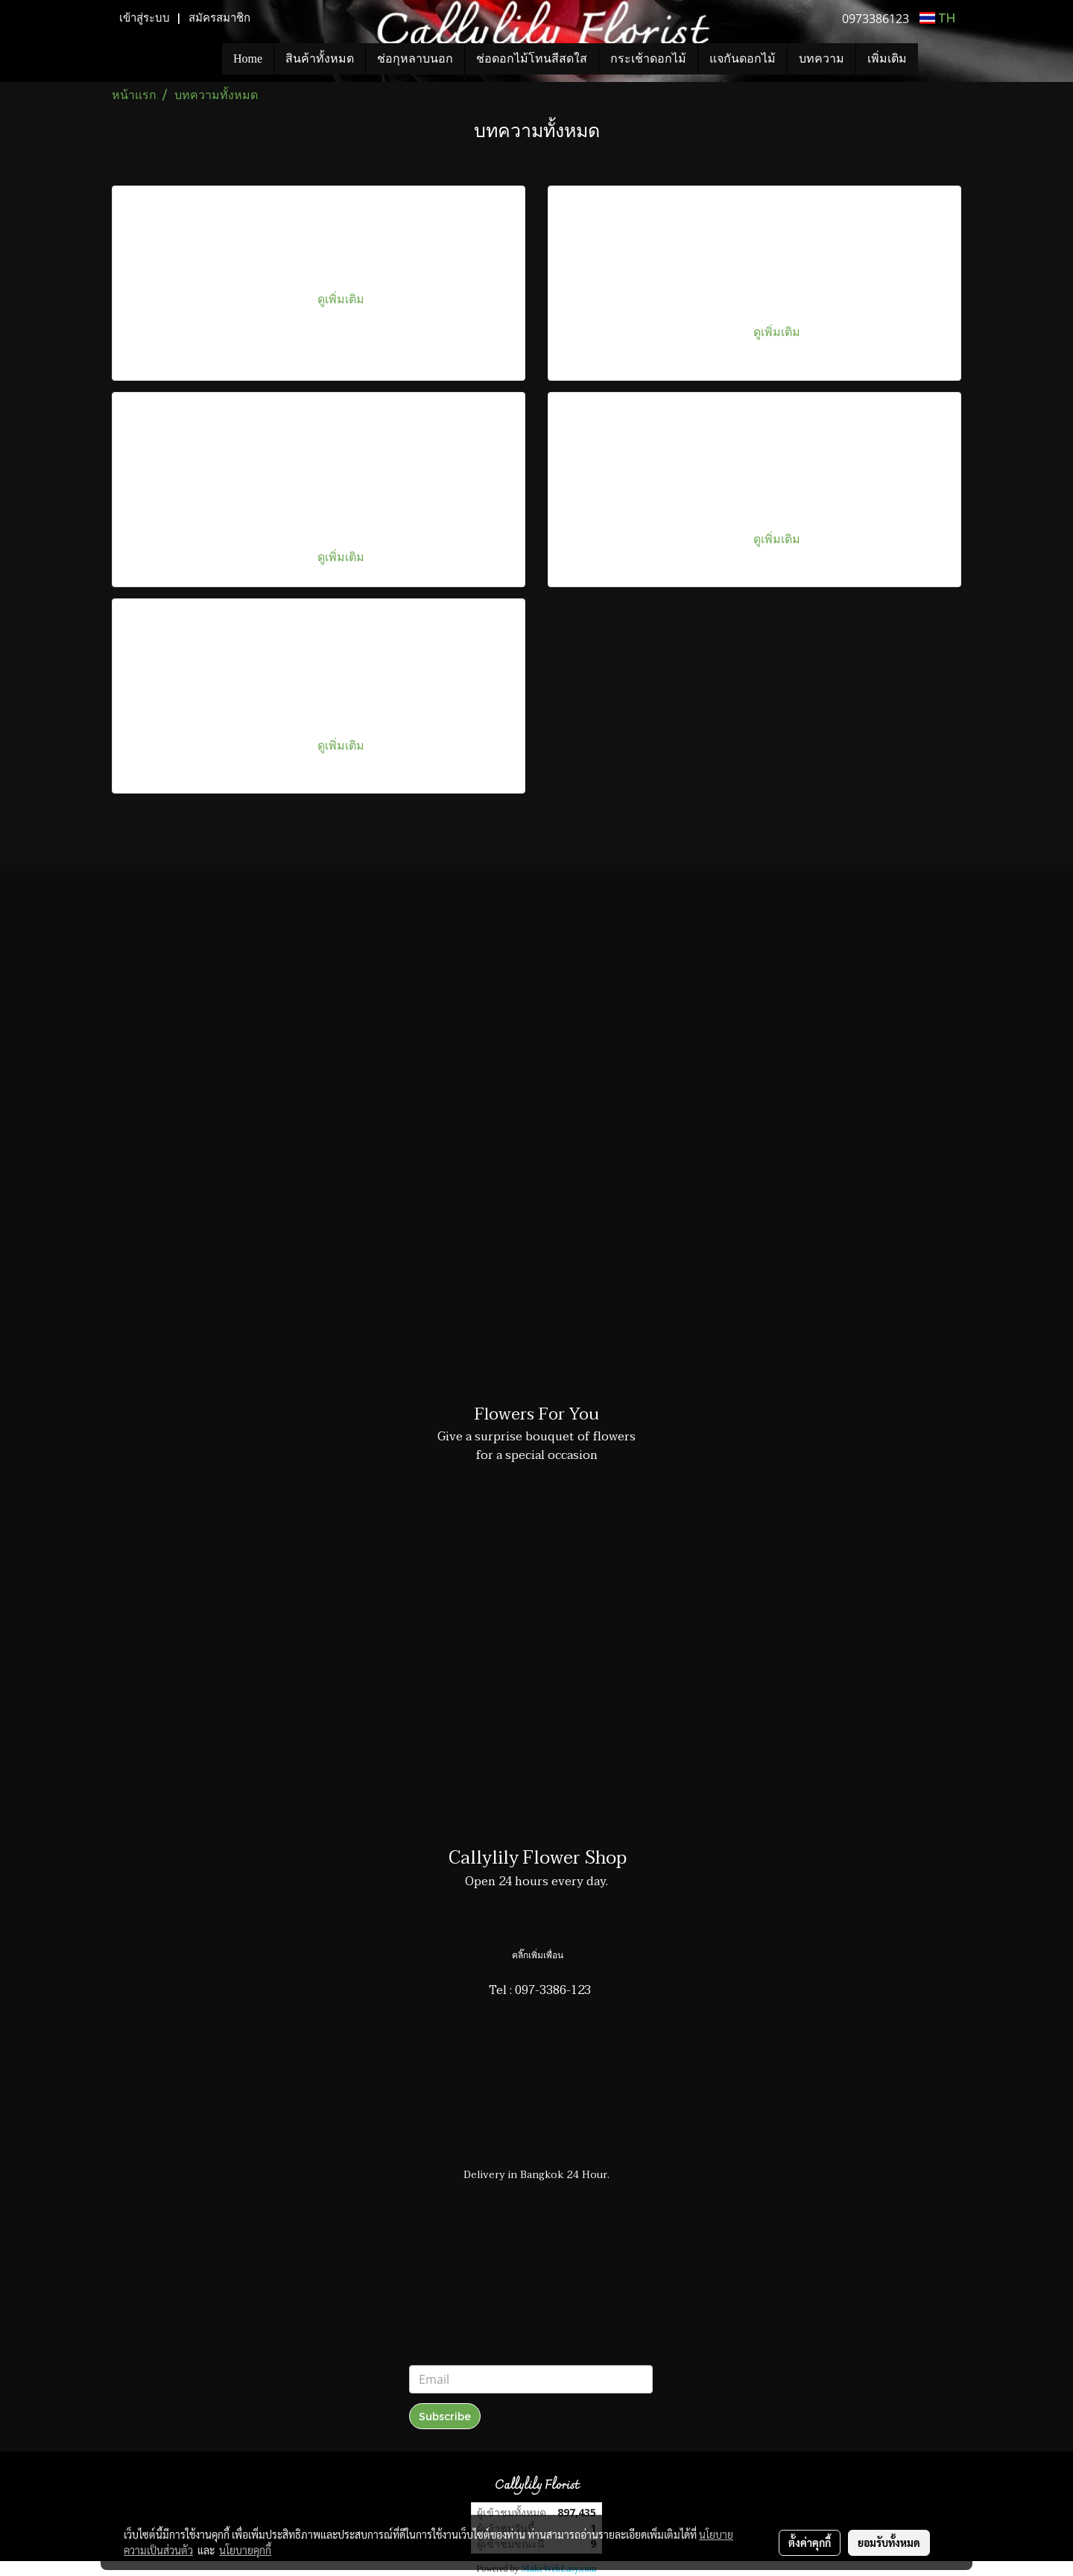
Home (247, 58)
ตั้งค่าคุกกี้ (809, 2542)
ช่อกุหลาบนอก (415, 58)
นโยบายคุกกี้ (245, 2550)
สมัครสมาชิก (219, 18)
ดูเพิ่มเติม (342, 298)
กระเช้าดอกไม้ (648, 58)
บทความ (821, 58)
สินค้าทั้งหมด (319, 58)
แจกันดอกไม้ (742, 58)
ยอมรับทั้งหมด (889, 2542)
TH (937, 17)
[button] (940, 59)
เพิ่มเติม (887, 58)
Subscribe (445, 2416)
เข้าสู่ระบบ (144, 18)
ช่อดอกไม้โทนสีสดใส (531, 58)
